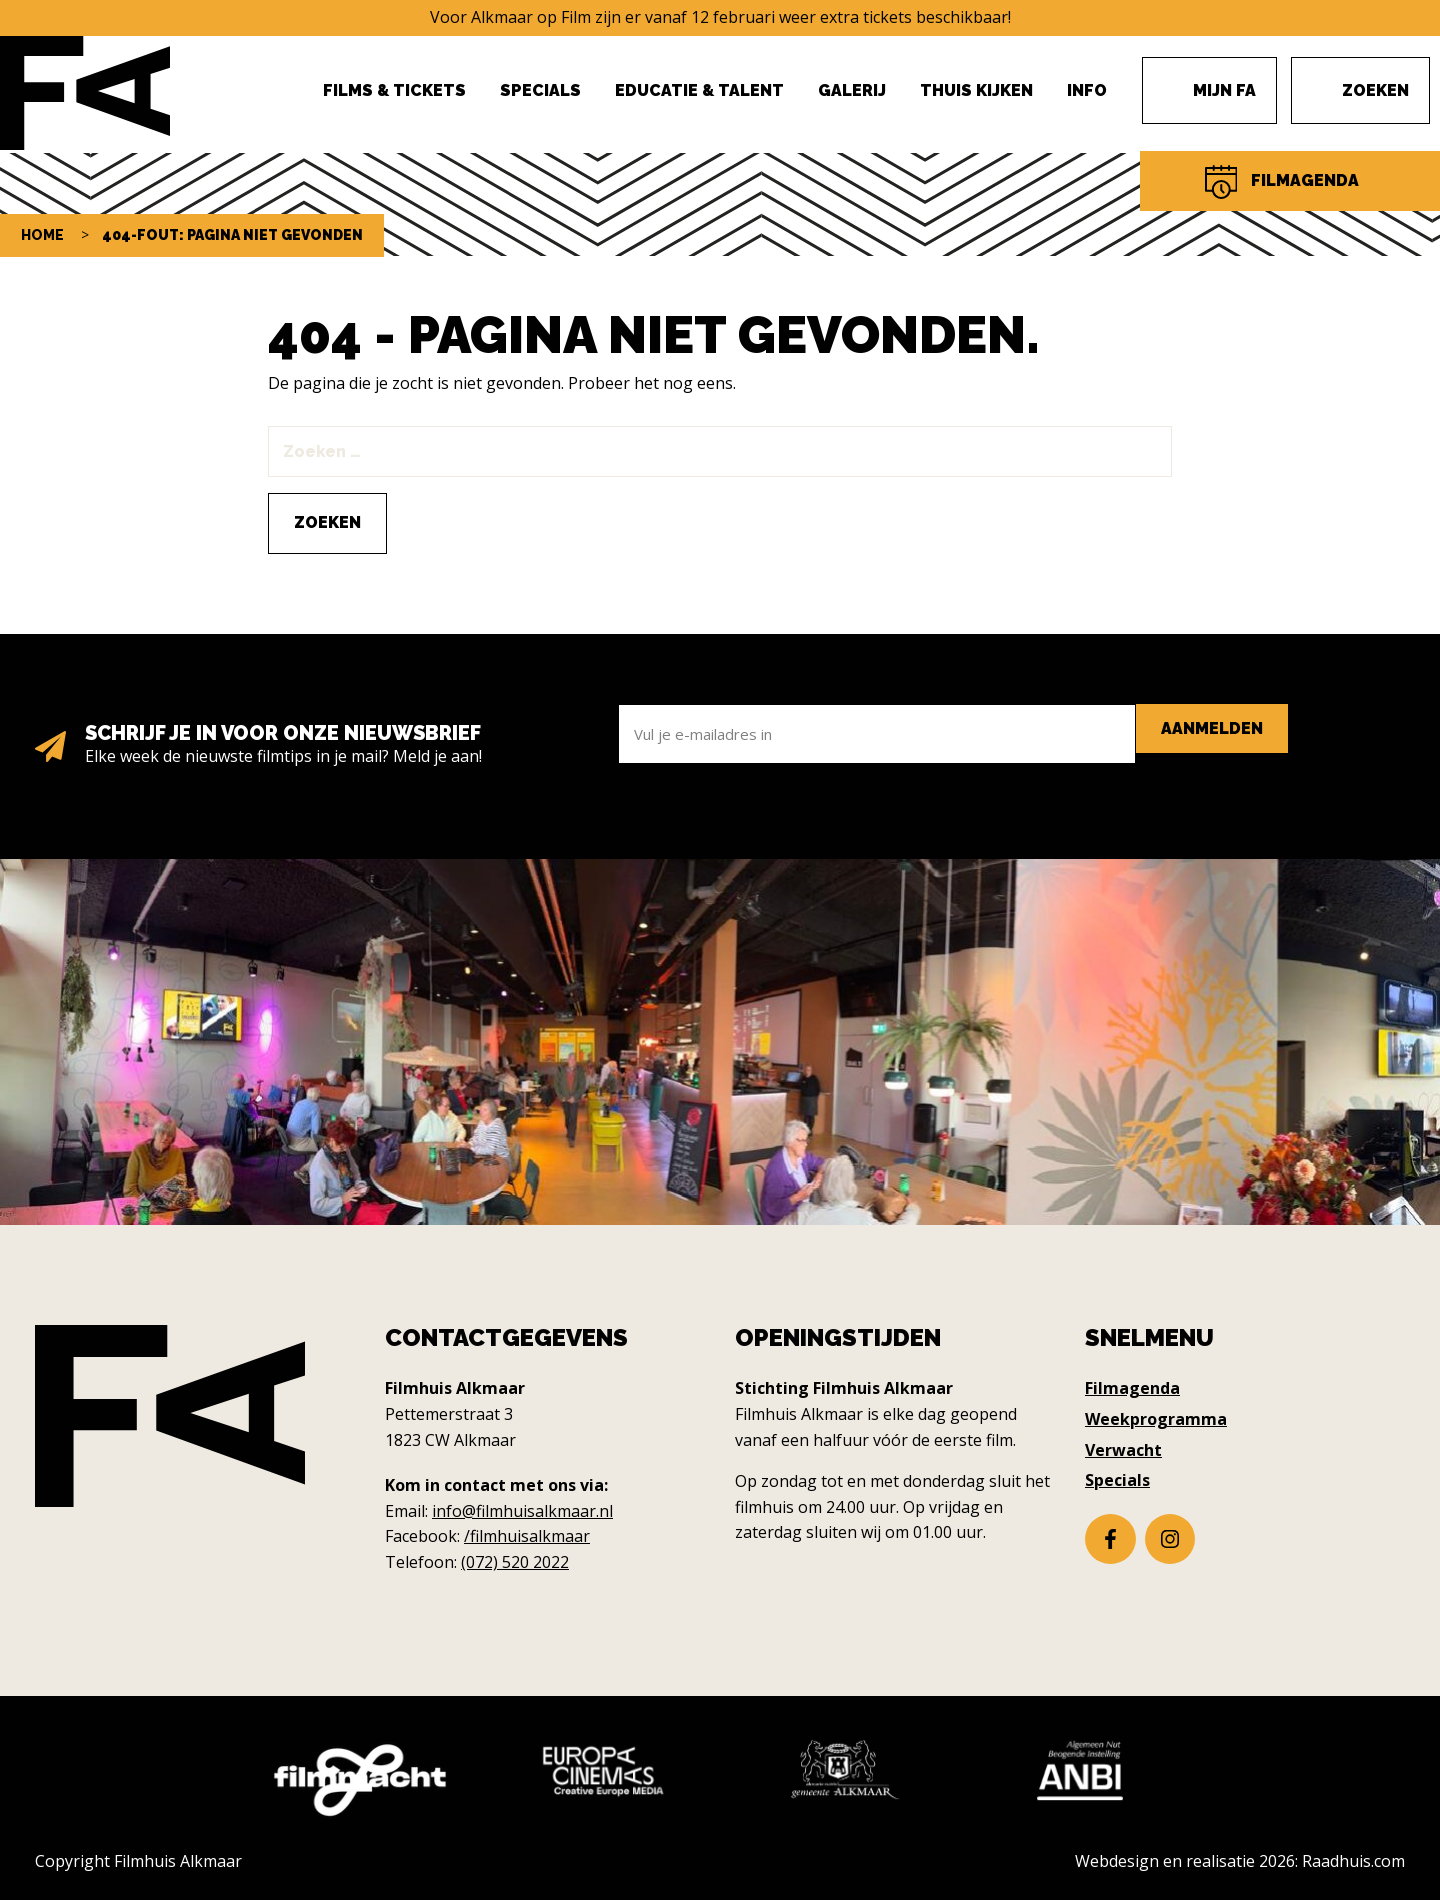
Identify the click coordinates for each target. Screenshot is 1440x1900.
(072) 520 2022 (515, 1562)
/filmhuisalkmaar (527, 1536)
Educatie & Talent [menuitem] (699, 90)
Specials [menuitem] (540, 90)
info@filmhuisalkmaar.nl (522, 1511)
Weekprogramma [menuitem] (1156, 1419)
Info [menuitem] (1087, 90)
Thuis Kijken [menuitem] (976, 90)
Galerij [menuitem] (852, 90)
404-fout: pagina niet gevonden (232, 235)
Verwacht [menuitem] (1123, 1450)
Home (42, 235)
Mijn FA (1224, 90)
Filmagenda (1305, 180)
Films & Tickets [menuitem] (394, 90)
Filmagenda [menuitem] (1132, 1388)
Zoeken (1375, 90)
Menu (1331, 80)
